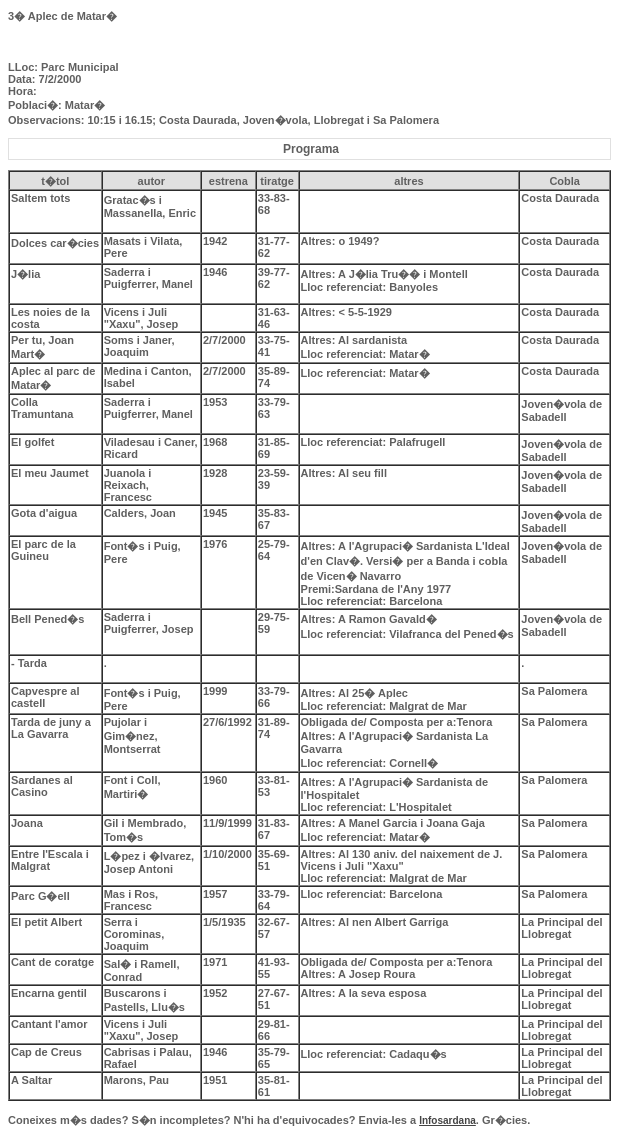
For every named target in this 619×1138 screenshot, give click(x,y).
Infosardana (447, 1120)
